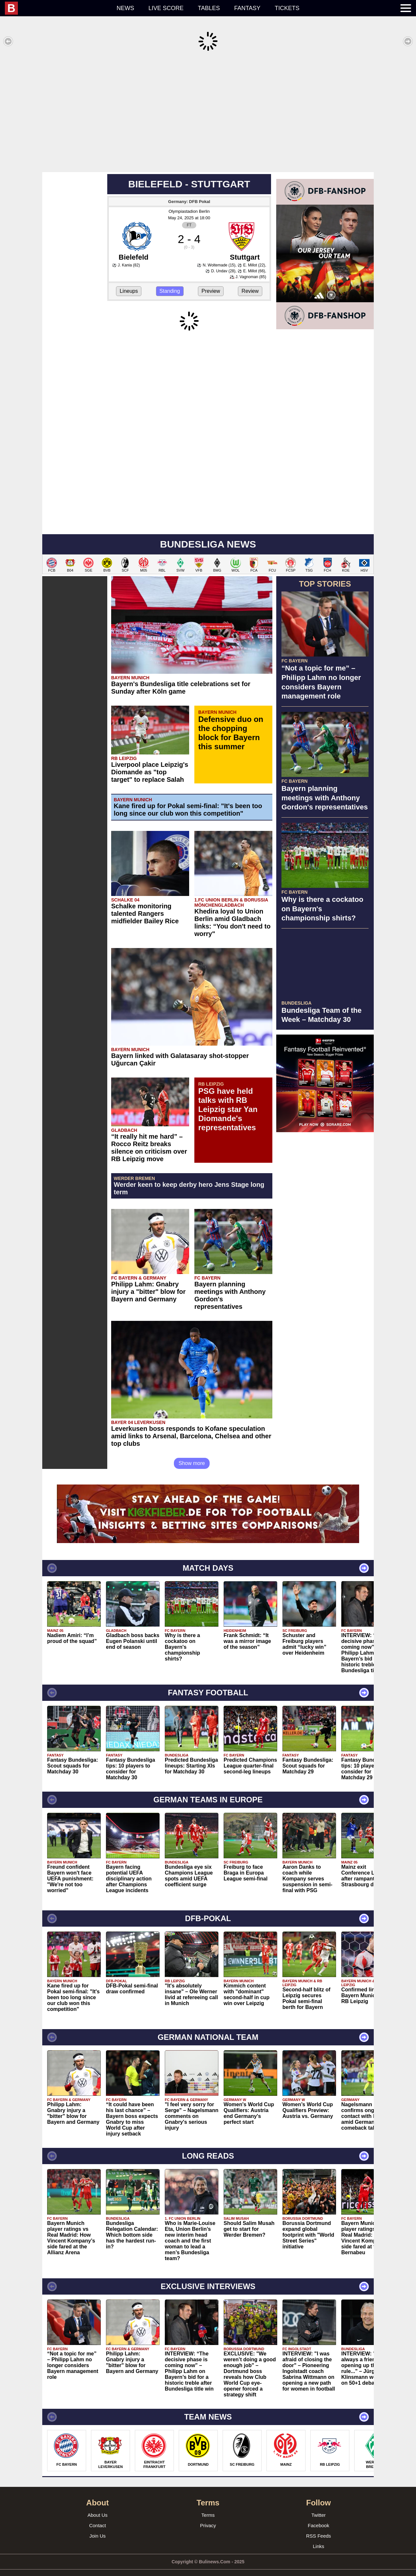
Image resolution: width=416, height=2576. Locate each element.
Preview (211, 281)
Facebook (318, 2515)
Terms (208, 2505)
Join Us (97, 2526)
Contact (97, 2515)
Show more (192, 1453)
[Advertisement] (208, 111)
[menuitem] (57, 8)
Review (249, 281)
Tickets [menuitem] (287, 8)
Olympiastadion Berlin (189, 201)
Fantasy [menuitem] (247, 8)
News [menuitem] (125, 8)
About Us (97, 2505)
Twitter (318, 2505)
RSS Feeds (318, 2526)
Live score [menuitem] (166, 8)
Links (318, 2536)
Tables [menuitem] (209, 8)
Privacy (208, 2515)
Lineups (129, 281)
